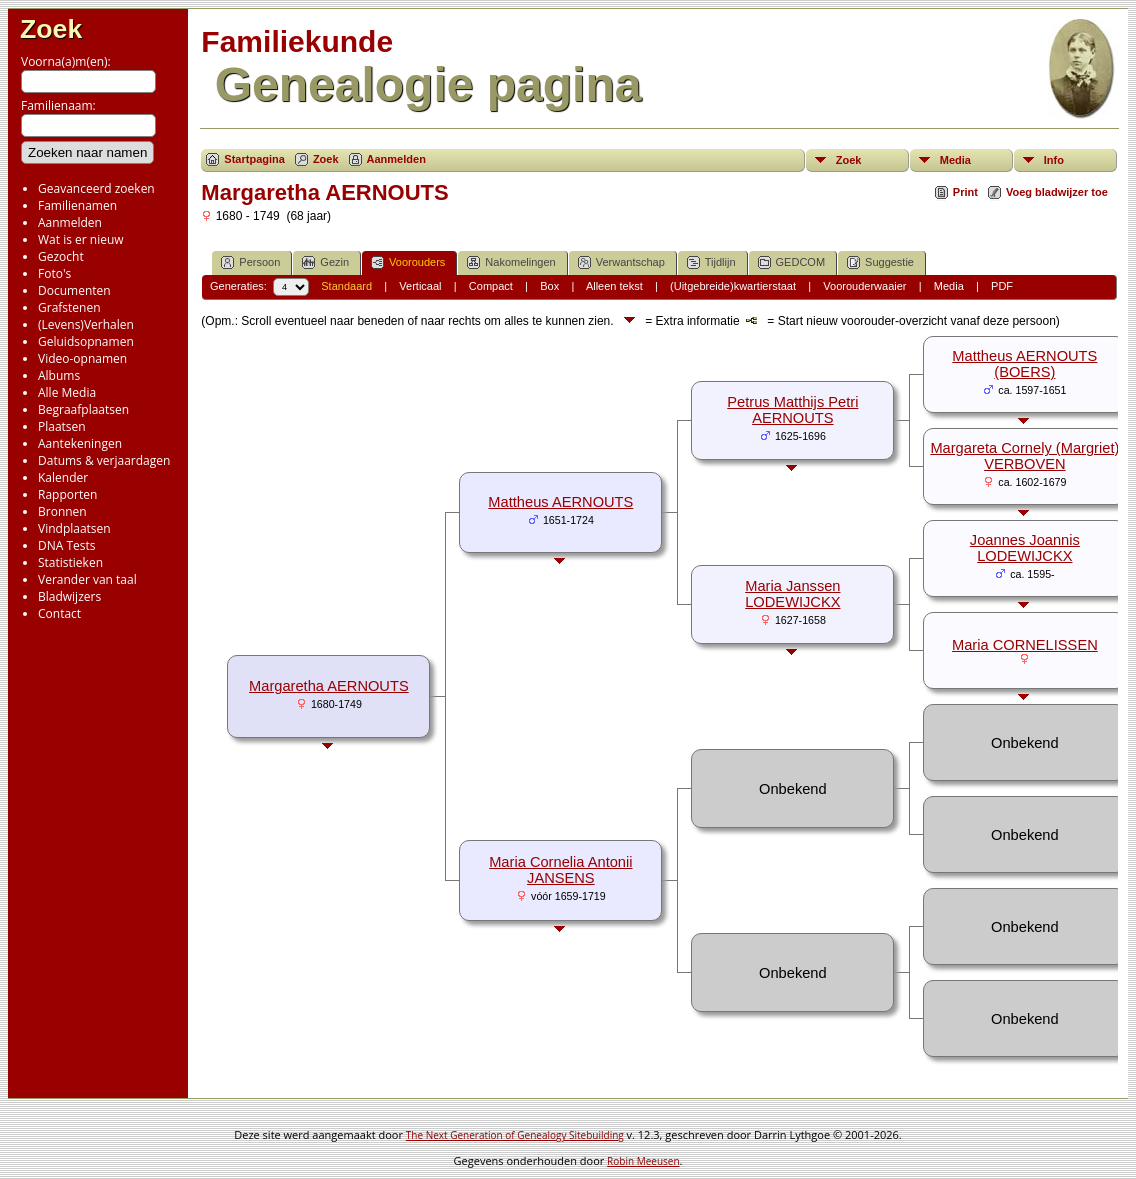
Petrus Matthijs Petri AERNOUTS (792, 410)
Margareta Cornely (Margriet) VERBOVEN (1024, 456)
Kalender (63, 477)
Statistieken (70, 562)
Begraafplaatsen (83, 409)
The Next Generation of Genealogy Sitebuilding (515, 1135)
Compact (491, 286)
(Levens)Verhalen (86, 324)
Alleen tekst (614, 286)
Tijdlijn (711, 262)
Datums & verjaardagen (104, 460)
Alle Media (67, 392)
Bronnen (62, 511)
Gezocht (61, 256)
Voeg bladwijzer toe (1057, 192)
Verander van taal (87, 579)
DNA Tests (67, 545)
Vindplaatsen (74, 528)
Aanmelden (70, 222)
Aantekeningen (80, 443)
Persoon (250, 262)
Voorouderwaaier (864, 286)
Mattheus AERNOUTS (560, 502)
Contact (59, 613)
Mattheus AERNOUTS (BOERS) (1024, 364)
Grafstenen (69, 307)
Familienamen (77, 205)
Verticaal (420, 286)
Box (549, 286)
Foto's (54, 273)
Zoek (51, 29)
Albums (59, 375)
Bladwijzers (69, 596)
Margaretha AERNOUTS (329, 686)
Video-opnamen (82, 358)
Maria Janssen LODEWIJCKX (792, 594)
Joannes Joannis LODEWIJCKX (1025, 548)
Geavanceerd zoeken (96, 188)
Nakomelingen (511, 262)
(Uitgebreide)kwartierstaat (733, 286)
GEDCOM (792, 262)
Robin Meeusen (643, 1161)
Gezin (325, 262)
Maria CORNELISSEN (1025, 645)
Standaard (346, 286)
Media (955, 160)
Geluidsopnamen (86, 341)
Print (965, 192)
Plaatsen (62, 426)
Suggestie (880, 262)
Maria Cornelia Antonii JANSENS (560, 870)
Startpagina (254, 159)
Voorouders (408, 262)
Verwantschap (621, 262)
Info (1054, 160)
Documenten (74, 290)
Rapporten (67, 494)
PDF (1002, 286)
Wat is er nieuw (81, 239)
